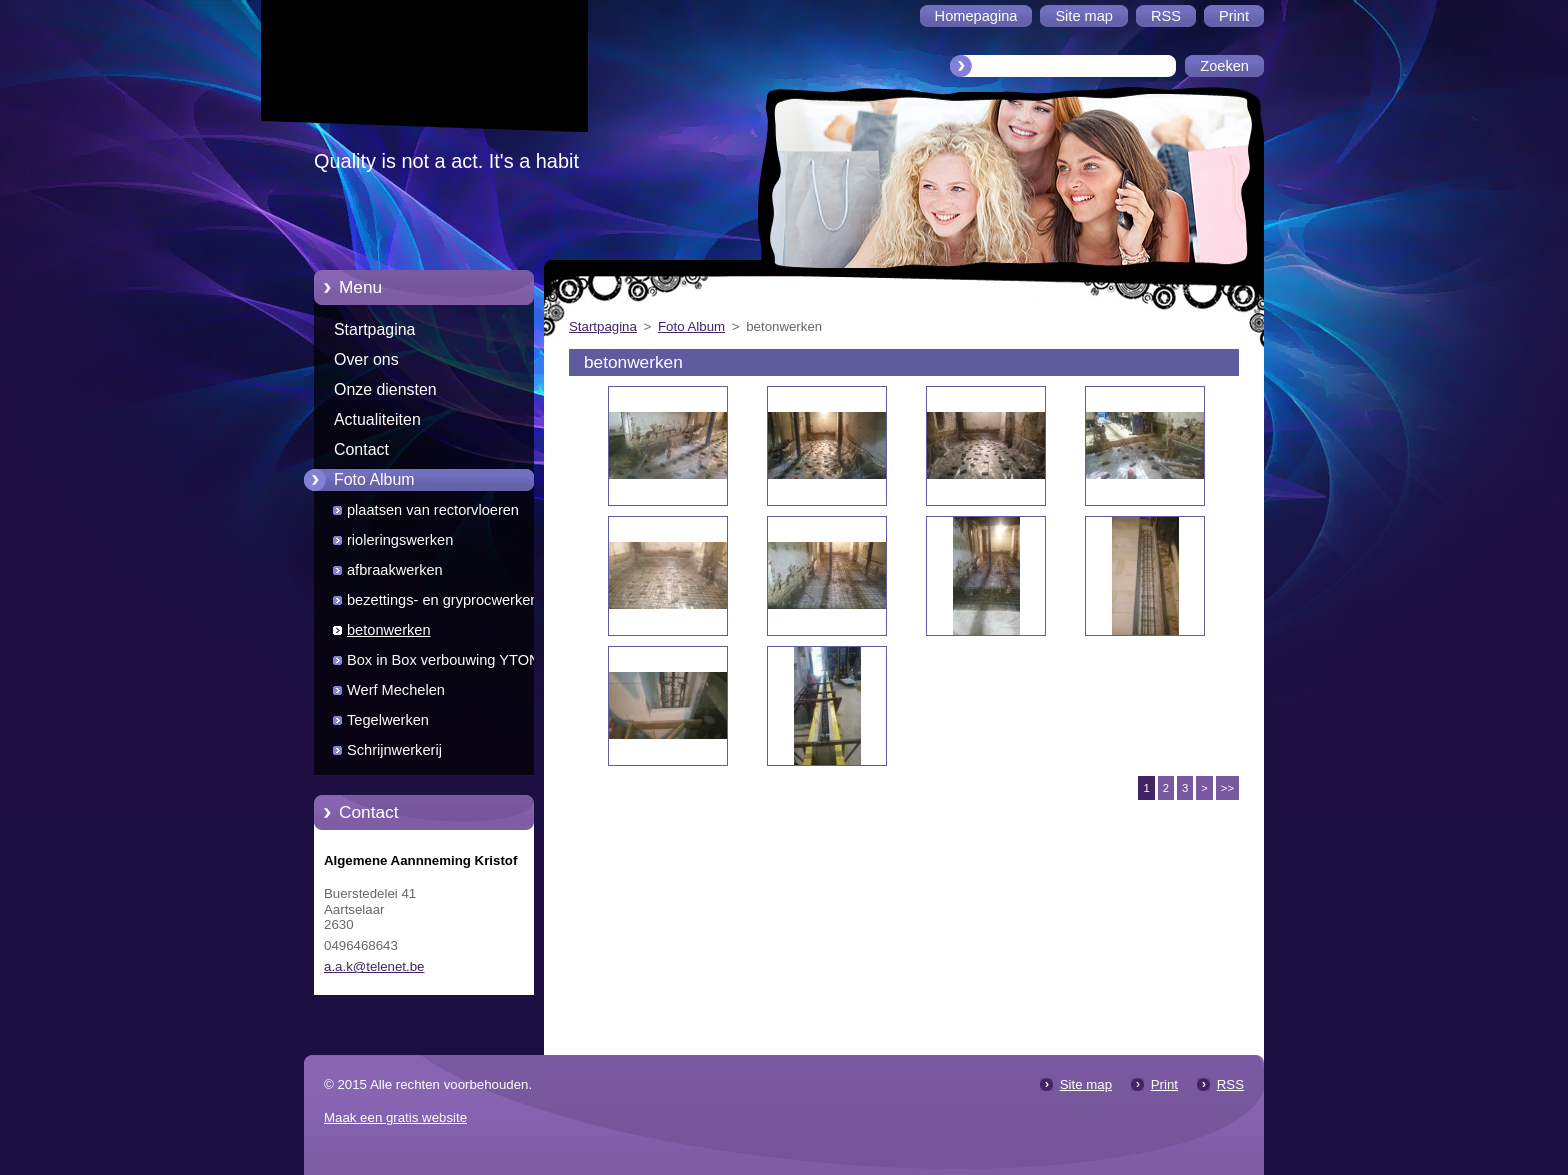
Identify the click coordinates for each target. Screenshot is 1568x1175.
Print (1164, 1084)
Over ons (366, 359)
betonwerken (389, 630)
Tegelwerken (388, 720)
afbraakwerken (395, 570)
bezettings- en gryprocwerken (442, 600)
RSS (1230, 1084)
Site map (1086, 1084)
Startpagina (374, 329)
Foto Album (374, 479)
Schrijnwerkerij (394, 750)
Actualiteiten (377, 419)
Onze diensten (385, 389)
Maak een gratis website (395, 1117)
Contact (361, 449)
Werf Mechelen (396, 690)
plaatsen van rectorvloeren (433, 510)
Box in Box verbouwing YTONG (449, 660)
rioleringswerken (400, 540)
